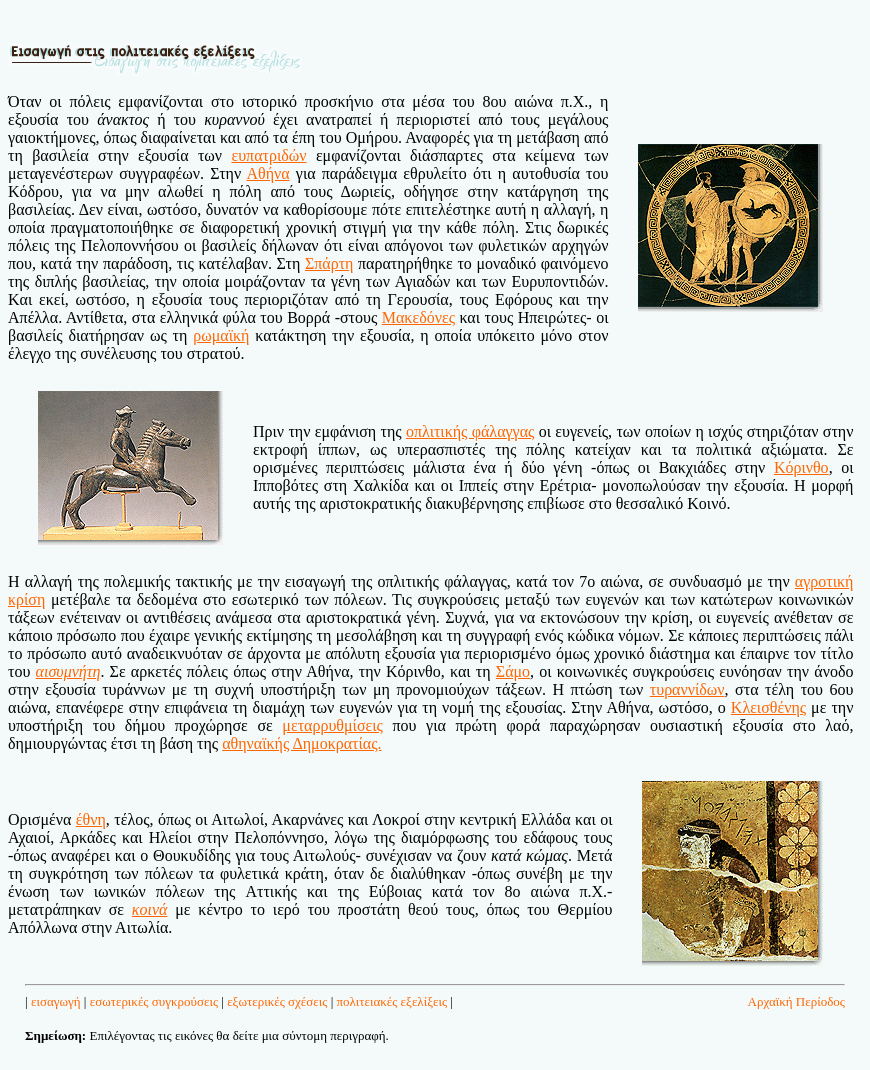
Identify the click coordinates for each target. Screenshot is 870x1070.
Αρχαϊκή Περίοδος (796, 1001)
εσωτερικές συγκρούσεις (154, 1001)
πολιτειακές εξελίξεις (392, 1001)
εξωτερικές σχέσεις (277, 1001)
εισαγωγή (56, 1001)
